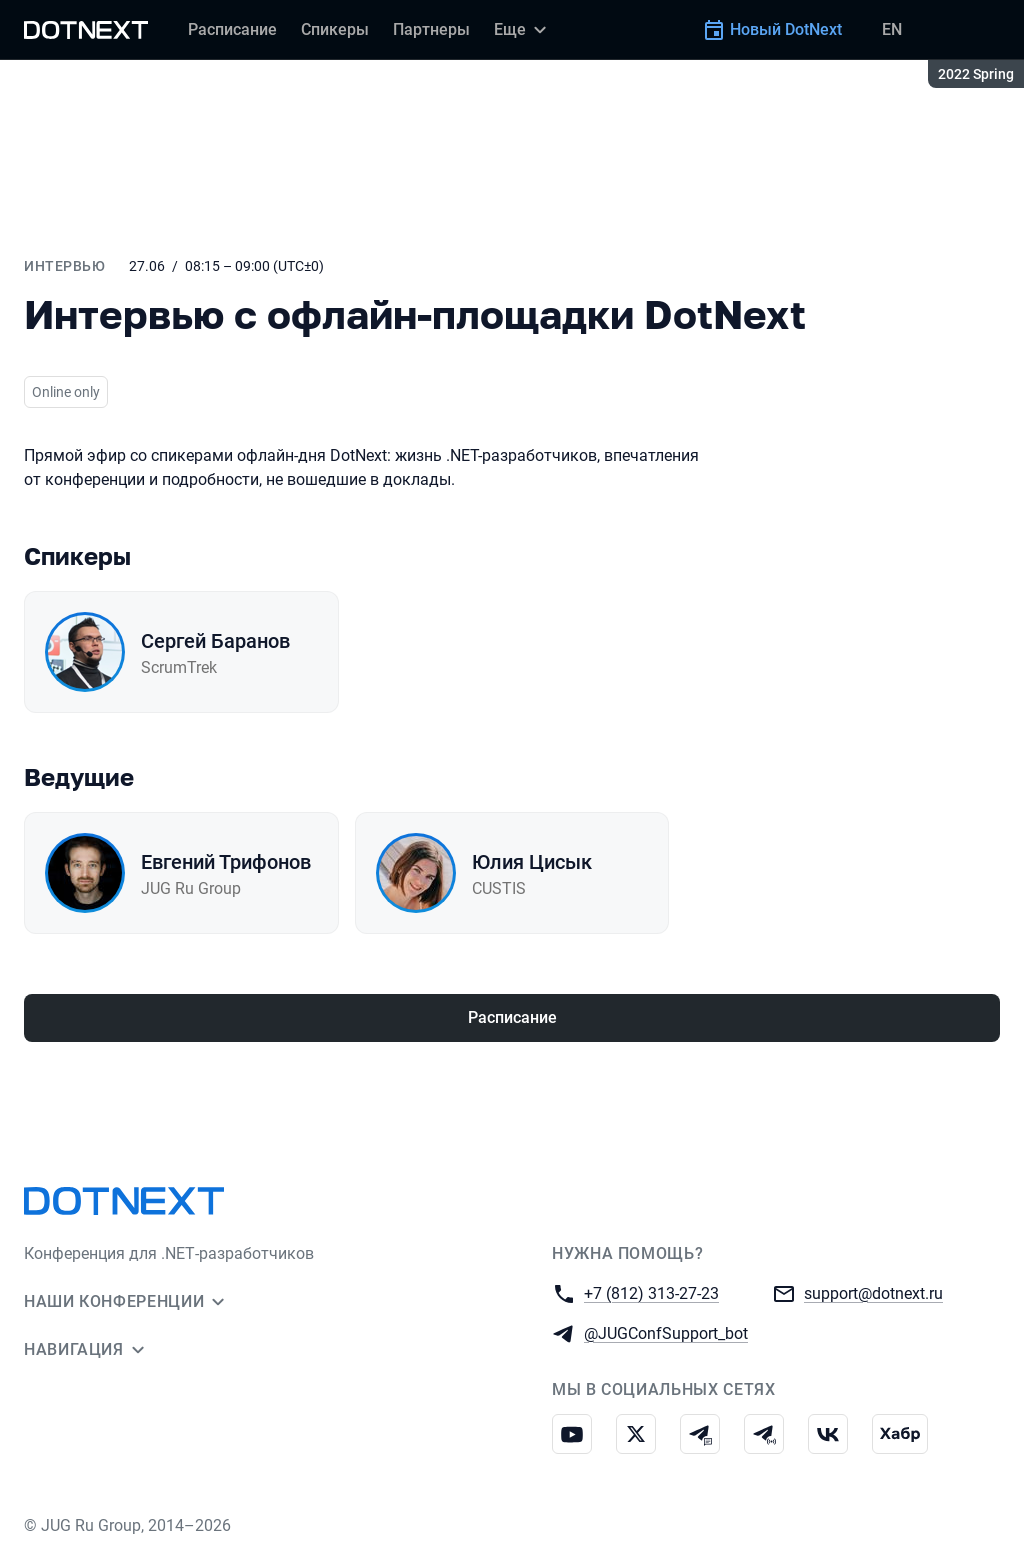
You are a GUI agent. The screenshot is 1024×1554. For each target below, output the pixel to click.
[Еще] (523, 30)
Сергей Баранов (215, 641)
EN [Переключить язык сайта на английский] (892, 29)
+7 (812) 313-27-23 (651, 1292)
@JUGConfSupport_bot (666, 1332)
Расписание (512, 1017)
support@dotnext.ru (873, 1292)
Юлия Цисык (532, 862)
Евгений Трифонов (226, 862)
